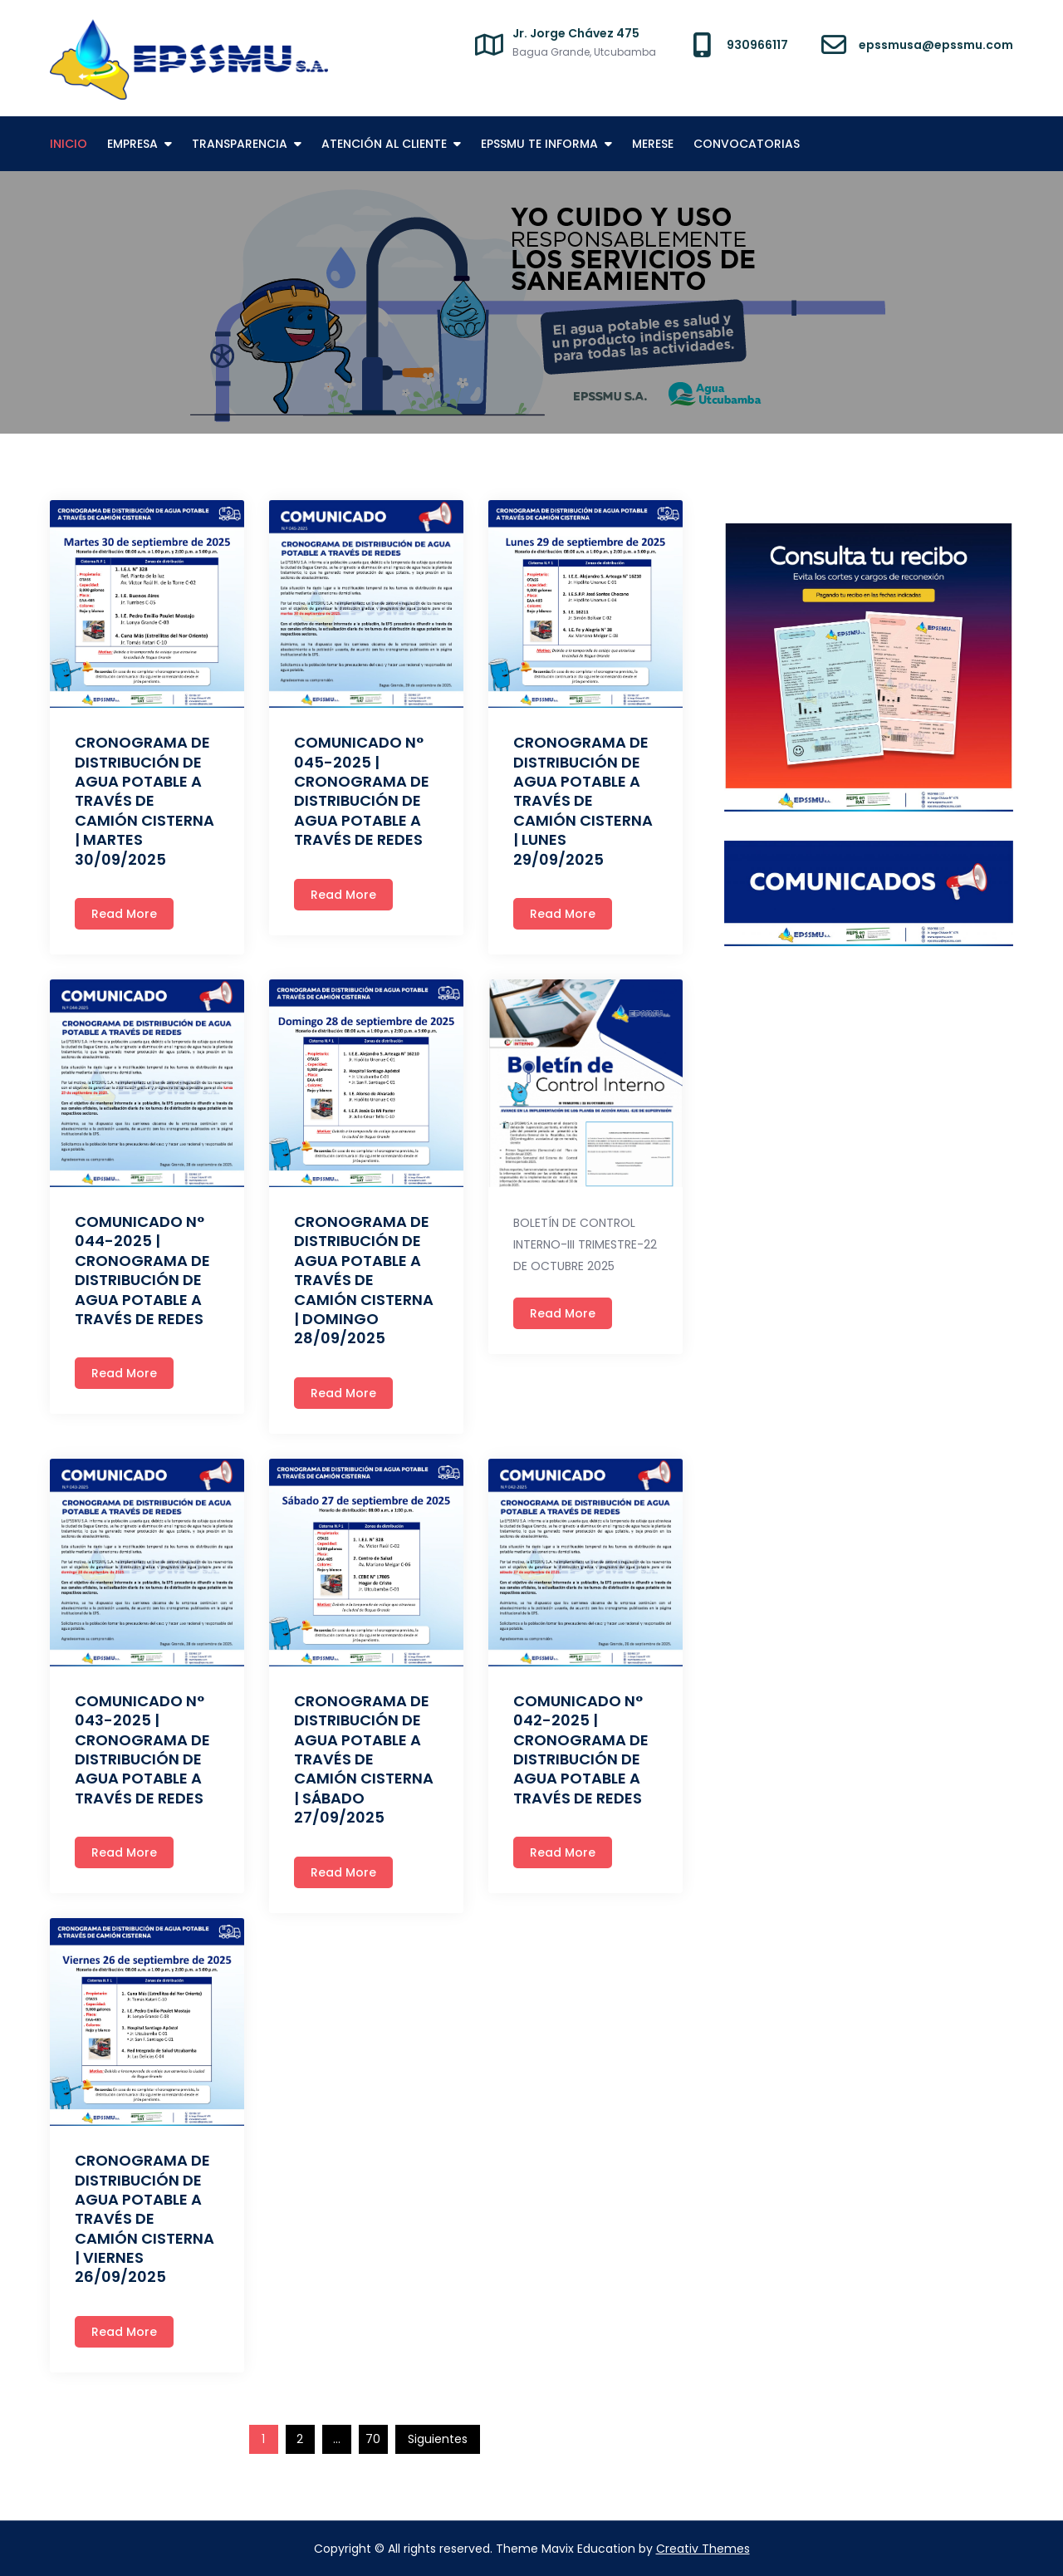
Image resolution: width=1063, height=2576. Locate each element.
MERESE (653, 143)
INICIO (68, 143)
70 (372, 2439)
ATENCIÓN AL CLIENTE (384, 143)
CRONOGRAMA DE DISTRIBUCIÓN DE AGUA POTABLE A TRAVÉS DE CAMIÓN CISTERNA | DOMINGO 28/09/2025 (364, 1279)
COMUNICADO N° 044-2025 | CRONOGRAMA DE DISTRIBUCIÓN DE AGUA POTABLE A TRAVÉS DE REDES (142, 1270)
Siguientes (438, 2439)
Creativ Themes (703, 2548)
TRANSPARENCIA (239, 143)
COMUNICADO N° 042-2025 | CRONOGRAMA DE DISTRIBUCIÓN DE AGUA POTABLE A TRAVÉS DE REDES (581, 1749)
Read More (124, 913)
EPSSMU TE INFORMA (539, 143)
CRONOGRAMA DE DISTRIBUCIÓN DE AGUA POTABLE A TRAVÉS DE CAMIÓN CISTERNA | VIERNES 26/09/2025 (144, 2218)
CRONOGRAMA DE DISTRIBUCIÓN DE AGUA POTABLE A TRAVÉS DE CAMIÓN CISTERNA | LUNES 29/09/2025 (583, 800)
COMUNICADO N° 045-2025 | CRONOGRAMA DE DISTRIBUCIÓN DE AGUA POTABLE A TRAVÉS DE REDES (361, 791)
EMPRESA (132, 143)
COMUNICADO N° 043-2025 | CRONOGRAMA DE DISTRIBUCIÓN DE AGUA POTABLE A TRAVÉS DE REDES (142, 1749)
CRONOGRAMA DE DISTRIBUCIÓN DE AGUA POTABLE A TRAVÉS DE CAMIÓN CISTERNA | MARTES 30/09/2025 (144, 800)
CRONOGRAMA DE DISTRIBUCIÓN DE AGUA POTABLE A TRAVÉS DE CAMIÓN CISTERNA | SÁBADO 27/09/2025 (364, 1759)
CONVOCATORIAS (746, 143)
